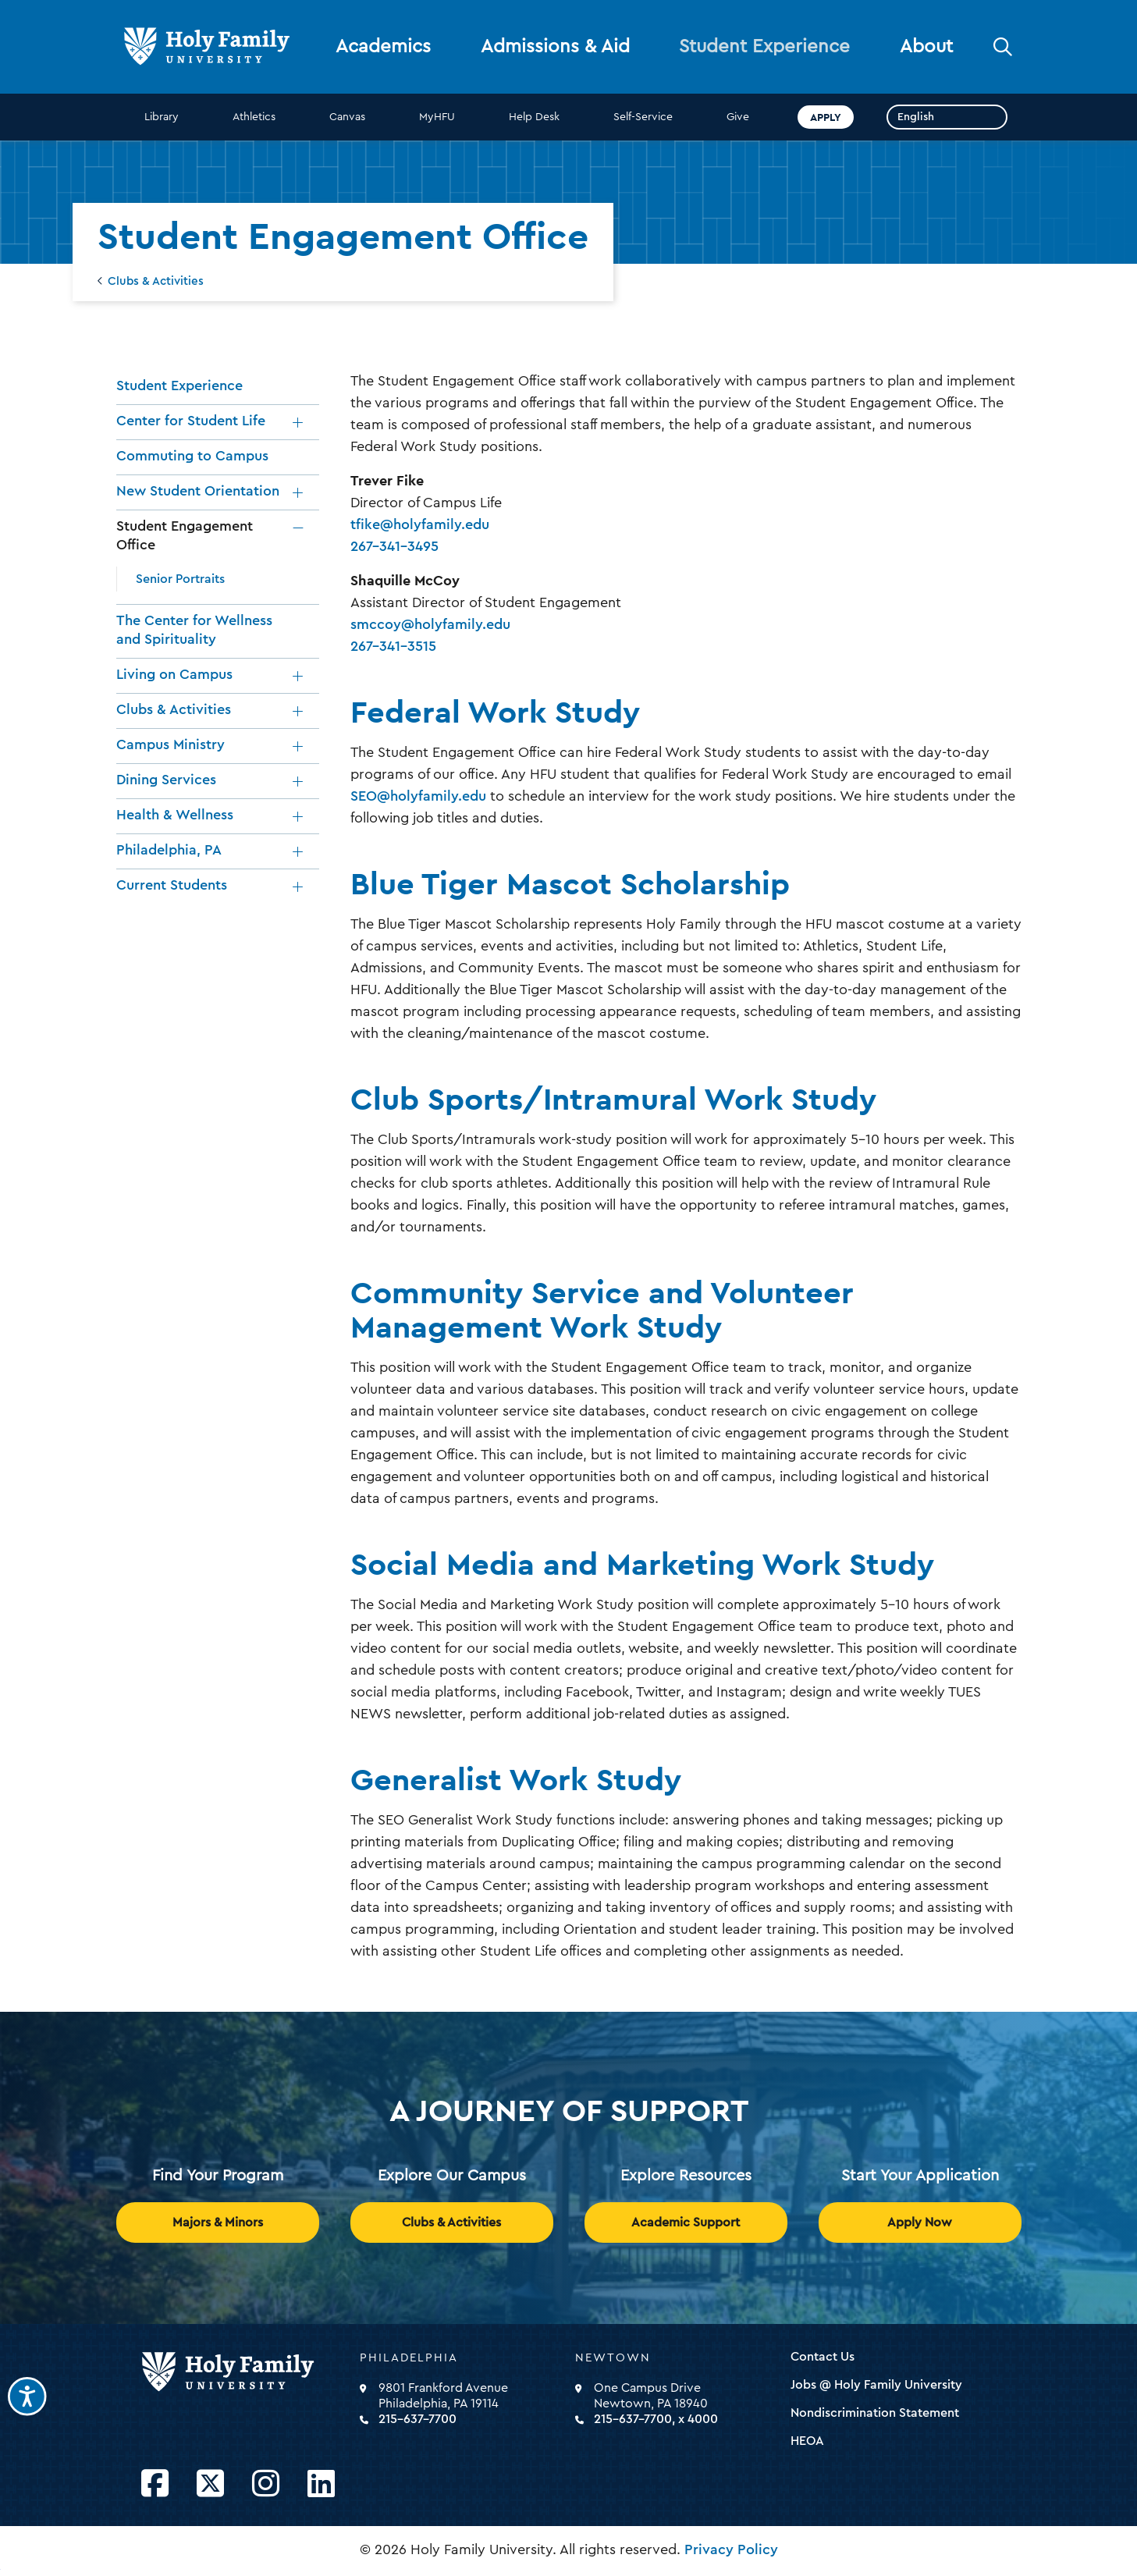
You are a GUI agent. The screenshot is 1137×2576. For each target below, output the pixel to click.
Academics (383, 46)
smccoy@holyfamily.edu (430, 624)
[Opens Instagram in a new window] (265, 2484)
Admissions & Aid (555, 46)
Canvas (347, 117)
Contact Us (823, 2356)
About (926, 46)
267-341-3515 (393, 646)
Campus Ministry (170, 744)
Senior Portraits (180, 579)
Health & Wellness (174, 815)
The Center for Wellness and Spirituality (194, 629)
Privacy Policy (731, 2549)
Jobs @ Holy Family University (876, 2385)
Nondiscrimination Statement (875, 2413)
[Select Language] (947, 117)
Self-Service (643, 117)
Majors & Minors (217, 2222)
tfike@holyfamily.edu (419, 524)
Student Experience (764, 46)
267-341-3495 (394, 546)
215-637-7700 (417, 2419)
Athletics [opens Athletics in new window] (254, 117)
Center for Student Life (190, 421)
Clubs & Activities (156, 281)
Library (161, 117)
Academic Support (685, 2222)
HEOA (807, 2441)
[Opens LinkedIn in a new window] (321, 2484)
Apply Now (919, 2222)
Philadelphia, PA (169, 850)
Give (738, 117)
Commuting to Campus (192, 456)
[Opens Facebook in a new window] (155, 2484)
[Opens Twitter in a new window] (210, 2484)
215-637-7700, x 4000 (656, 2419)
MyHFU (437, 117)
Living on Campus (174, 674)
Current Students (171, 885)
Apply (825, 117)
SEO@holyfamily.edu (418, 796)
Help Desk (534, 117)
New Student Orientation (197, 491)
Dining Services (166, 780)
